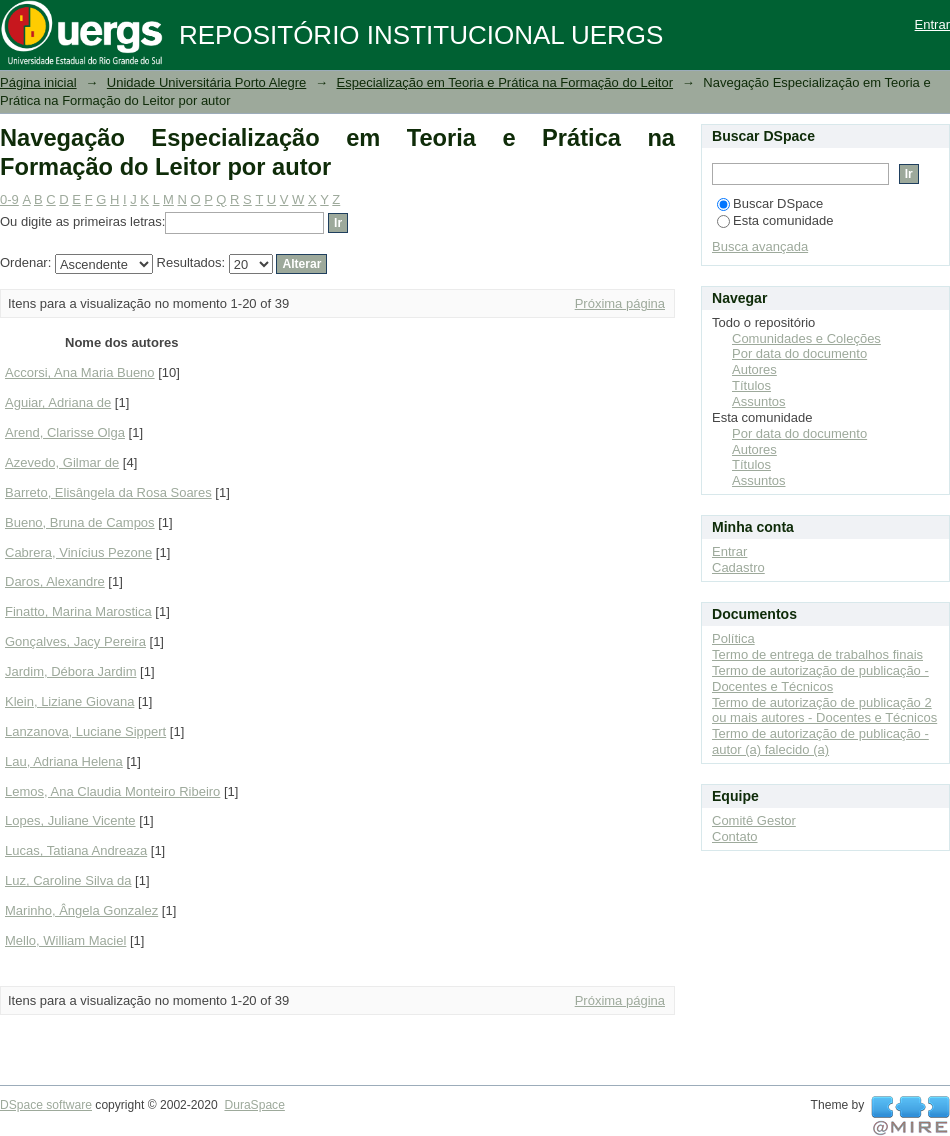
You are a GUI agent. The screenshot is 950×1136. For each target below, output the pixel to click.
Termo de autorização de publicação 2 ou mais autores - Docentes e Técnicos (824, 710)
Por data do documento (799, 353)
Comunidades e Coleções (806, 338)
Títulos (751, 385)
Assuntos (758, 401)
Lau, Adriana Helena (64, 761)
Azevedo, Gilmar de (62, 462)
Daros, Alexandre (55, 581)
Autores (754, 369)
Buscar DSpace (770, 203)
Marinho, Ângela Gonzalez (81, 910)
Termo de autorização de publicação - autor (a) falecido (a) (820, 741)
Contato (735, 836)
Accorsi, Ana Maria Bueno (80, 372)
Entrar (932, 24)
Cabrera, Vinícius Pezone (78, 552)
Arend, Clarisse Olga (65, 432)
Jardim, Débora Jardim (71, 671)
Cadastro (738, 567)
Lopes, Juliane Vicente (70, 820)
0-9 (9, 199)
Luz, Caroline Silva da (68, 880)
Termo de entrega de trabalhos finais (817, 654)
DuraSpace (254, 1105)
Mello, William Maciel (65, 940)
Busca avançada (760, 246)
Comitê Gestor (754, 820)
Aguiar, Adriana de (58, 402)
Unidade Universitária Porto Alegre (206, 82)
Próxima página (620, 303)
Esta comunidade (775, 220)
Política (733, 638)
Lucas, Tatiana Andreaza (76, 850)
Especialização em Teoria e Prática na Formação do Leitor (505, 82)
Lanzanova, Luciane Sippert (85, 731)
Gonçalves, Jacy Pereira (75, 641)
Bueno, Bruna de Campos (80, 522)
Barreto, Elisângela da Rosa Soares (108, 492)
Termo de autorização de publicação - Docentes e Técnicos (820, 678)
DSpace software (46, 1105)
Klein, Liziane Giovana (69, 701)
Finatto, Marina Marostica (78, 611)
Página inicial (38, 82)
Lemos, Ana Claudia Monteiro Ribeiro (112, 791)
